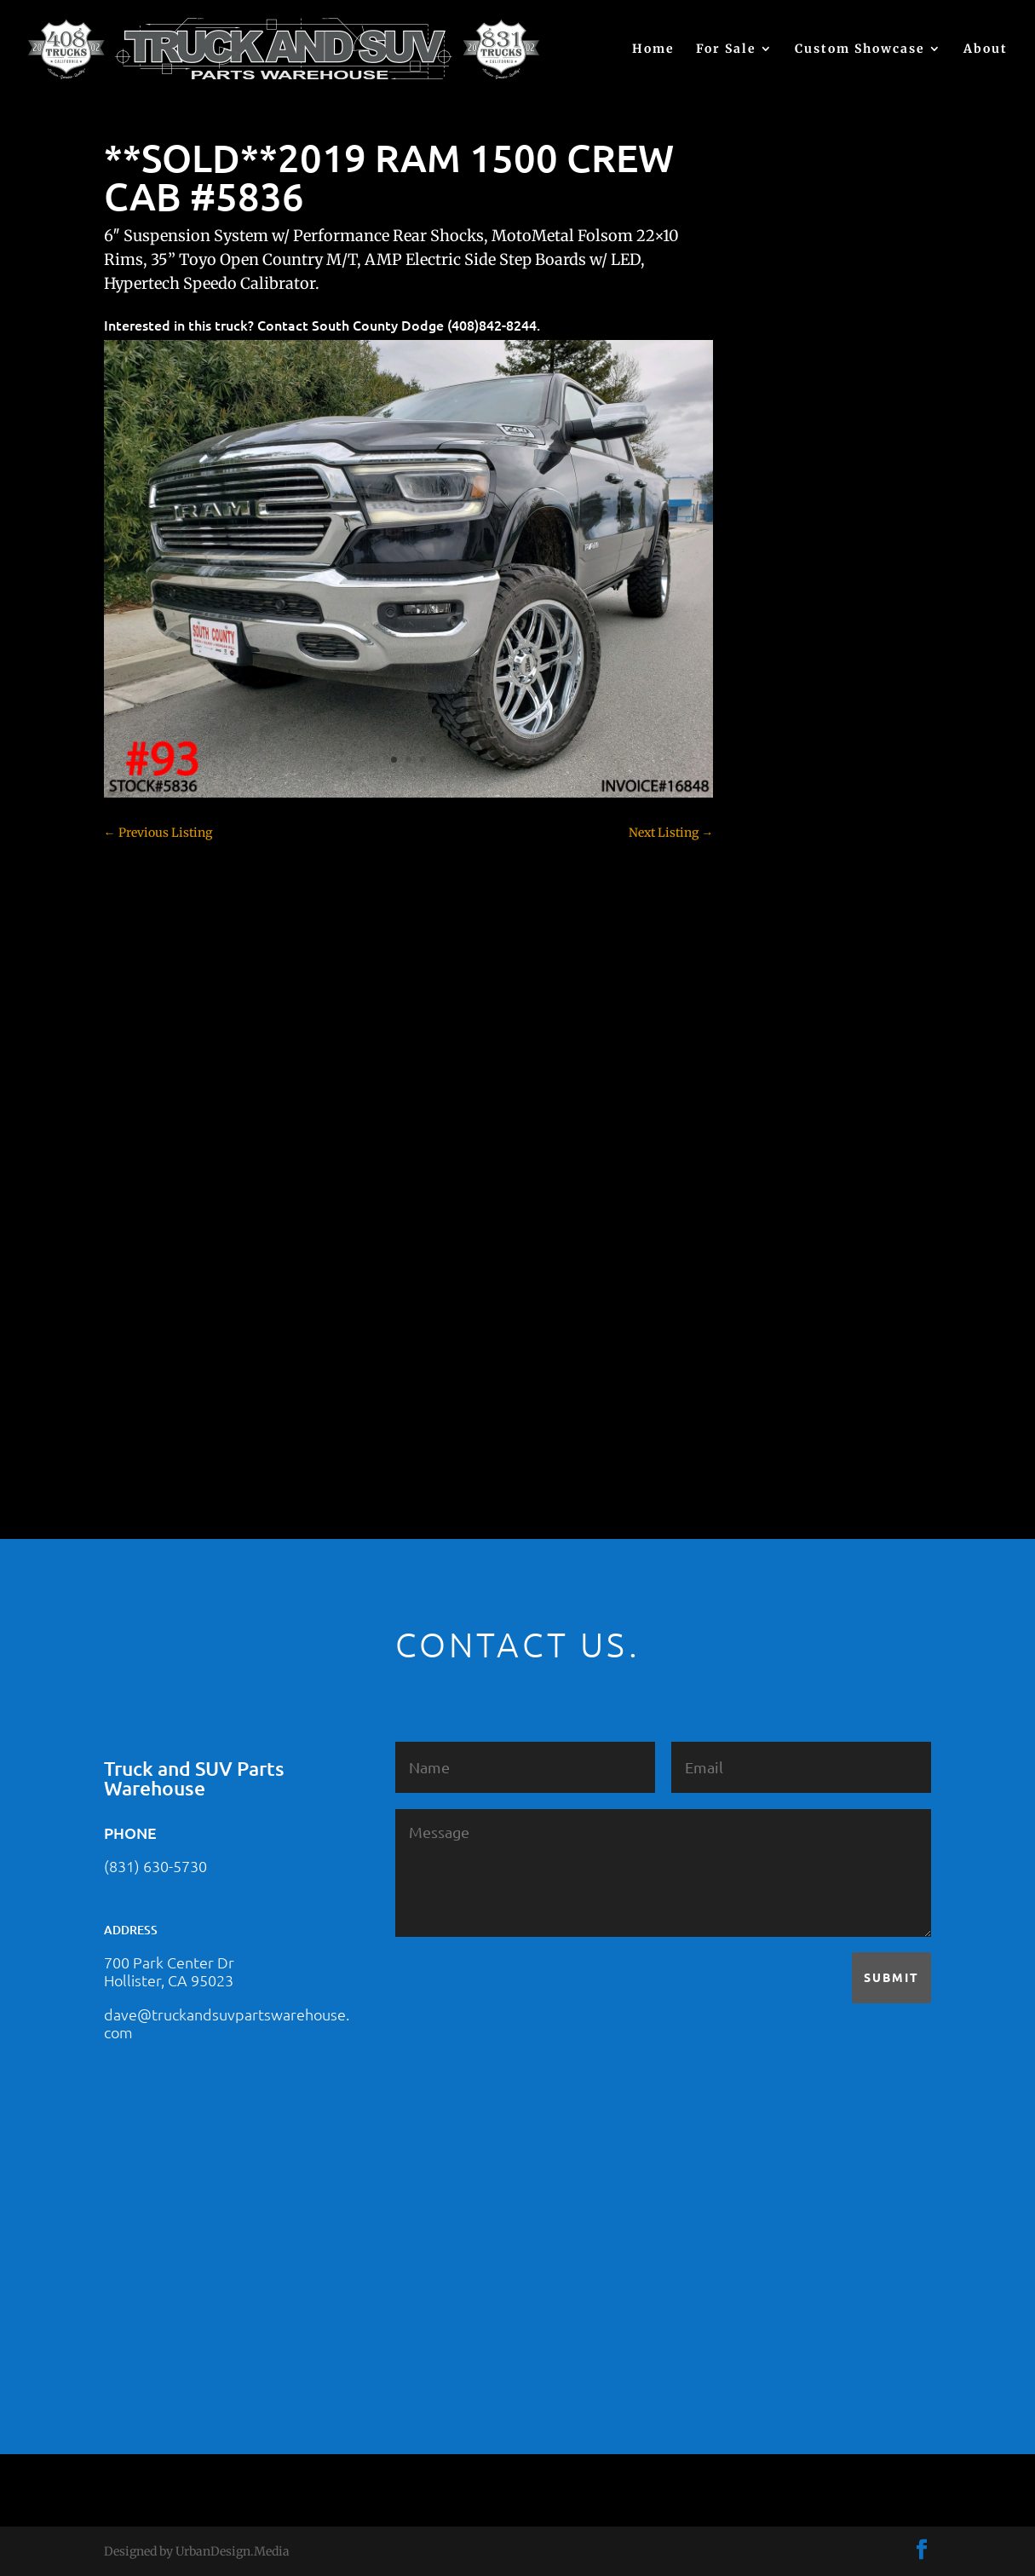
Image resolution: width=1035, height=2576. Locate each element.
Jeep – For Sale (792, 1163)
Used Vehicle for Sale (808, 1401)
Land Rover (783, 1193)
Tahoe (769, 1312)
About (985, 49)
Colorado (776, 865)
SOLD (767, 1252)
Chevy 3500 (784, 835)
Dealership (782, 924)
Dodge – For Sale (798, 954)
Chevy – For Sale (798, 745)
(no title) (775, 646)
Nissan (771, 1222)
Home (653, 49)
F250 (765, 1014)
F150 (765, 984)
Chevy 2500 (784, 805)
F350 (765, 1044)
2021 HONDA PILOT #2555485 (835, 563)
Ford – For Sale (793, 1073)
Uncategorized (792, 1372)
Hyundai (776, 1103)
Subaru (771, 1282)
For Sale (726, 49)
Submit (891, 1977)
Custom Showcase (860, 49)
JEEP (765, 1133)
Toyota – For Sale (800, 1342)
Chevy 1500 (784, 775)
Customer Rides (796, 894)
